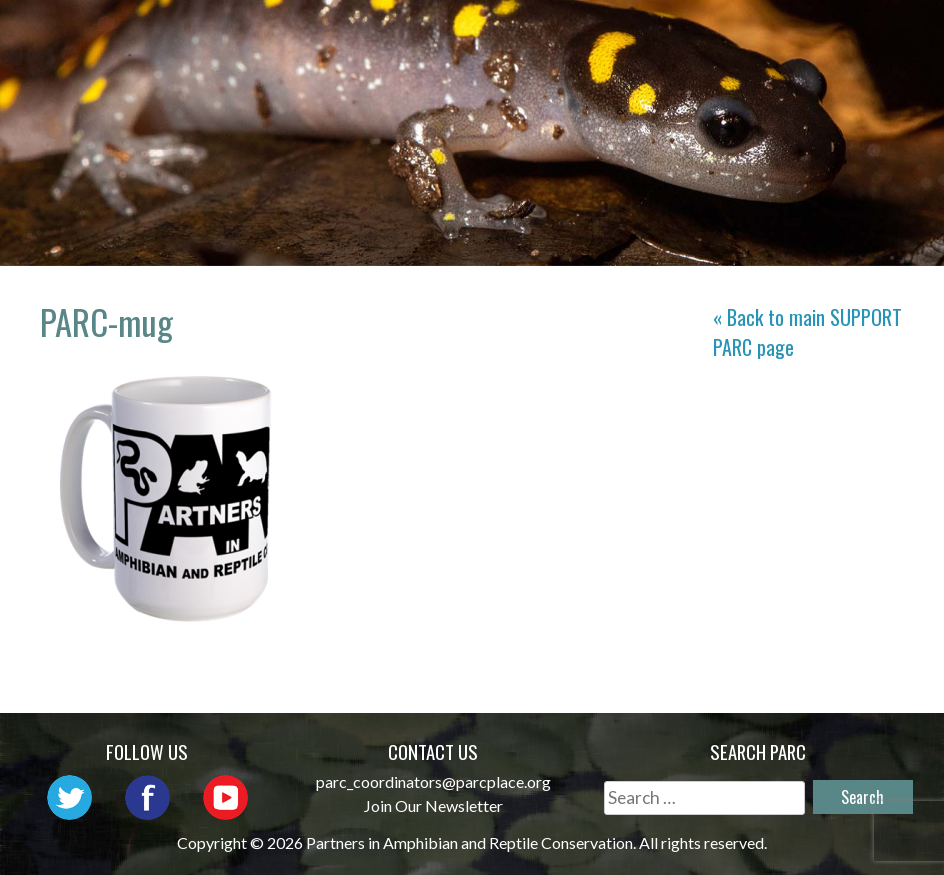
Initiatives (844, 35)
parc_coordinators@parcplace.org (433, 781)
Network (580, 35)
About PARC (445, 35)
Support (859, 64)
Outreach (706, 35)
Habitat (633, 64)
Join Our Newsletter (433, 805)
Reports (745, 64)
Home (330, 35)
